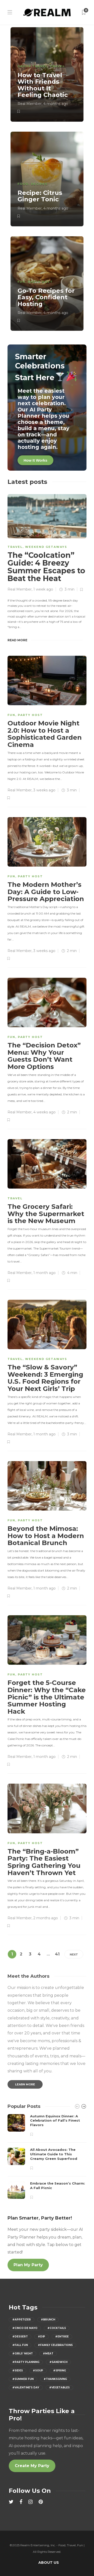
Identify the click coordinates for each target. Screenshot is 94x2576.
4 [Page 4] (39, 1954)
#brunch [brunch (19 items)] (48, 2319)
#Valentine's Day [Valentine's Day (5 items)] (25, 2387)
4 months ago (55, 103)
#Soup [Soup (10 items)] (38, 2370)
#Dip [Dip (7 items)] (41, 2336)
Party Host (40, 282)
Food (23, 184)
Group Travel (32, 66)
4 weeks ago (44, 1112)
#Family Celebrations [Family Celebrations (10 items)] (55, 2345)
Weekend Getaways (46, 547)
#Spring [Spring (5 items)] (59, 2370)
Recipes (39, 184)
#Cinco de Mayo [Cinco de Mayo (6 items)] (24, 2328)
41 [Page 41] (57, 1954)
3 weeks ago (44, 790)
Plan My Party (28, 2264)
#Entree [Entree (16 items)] (62, 2336)
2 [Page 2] (21, 1954)
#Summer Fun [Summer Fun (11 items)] (23, 2379)
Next (74, 1954)
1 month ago (44, 1273)
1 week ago (43, 589)
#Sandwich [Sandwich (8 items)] (58, 2362)
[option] (47, 2157)
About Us (48, 2562)
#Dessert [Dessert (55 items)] (20, 2336)
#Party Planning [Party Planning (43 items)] (25, 2362)
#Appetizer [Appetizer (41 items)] (21, 2319)
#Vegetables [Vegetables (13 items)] (59, 2387)
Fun (21, 282)
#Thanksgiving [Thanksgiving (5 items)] (55, 2379)
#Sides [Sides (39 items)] (17, 2370)
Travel (57, 66)
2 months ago (45, 1918)
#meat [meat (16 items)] (48, 2353)
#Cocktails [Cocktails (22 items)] (56, 2328)
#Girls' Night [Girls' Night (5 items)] (22, 2353)
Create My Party (32, 2465)
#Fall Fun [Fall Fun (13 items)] (20, 2345)
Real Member (30, 103)
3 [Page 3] (30, 1954)
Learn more (25, 2084)
